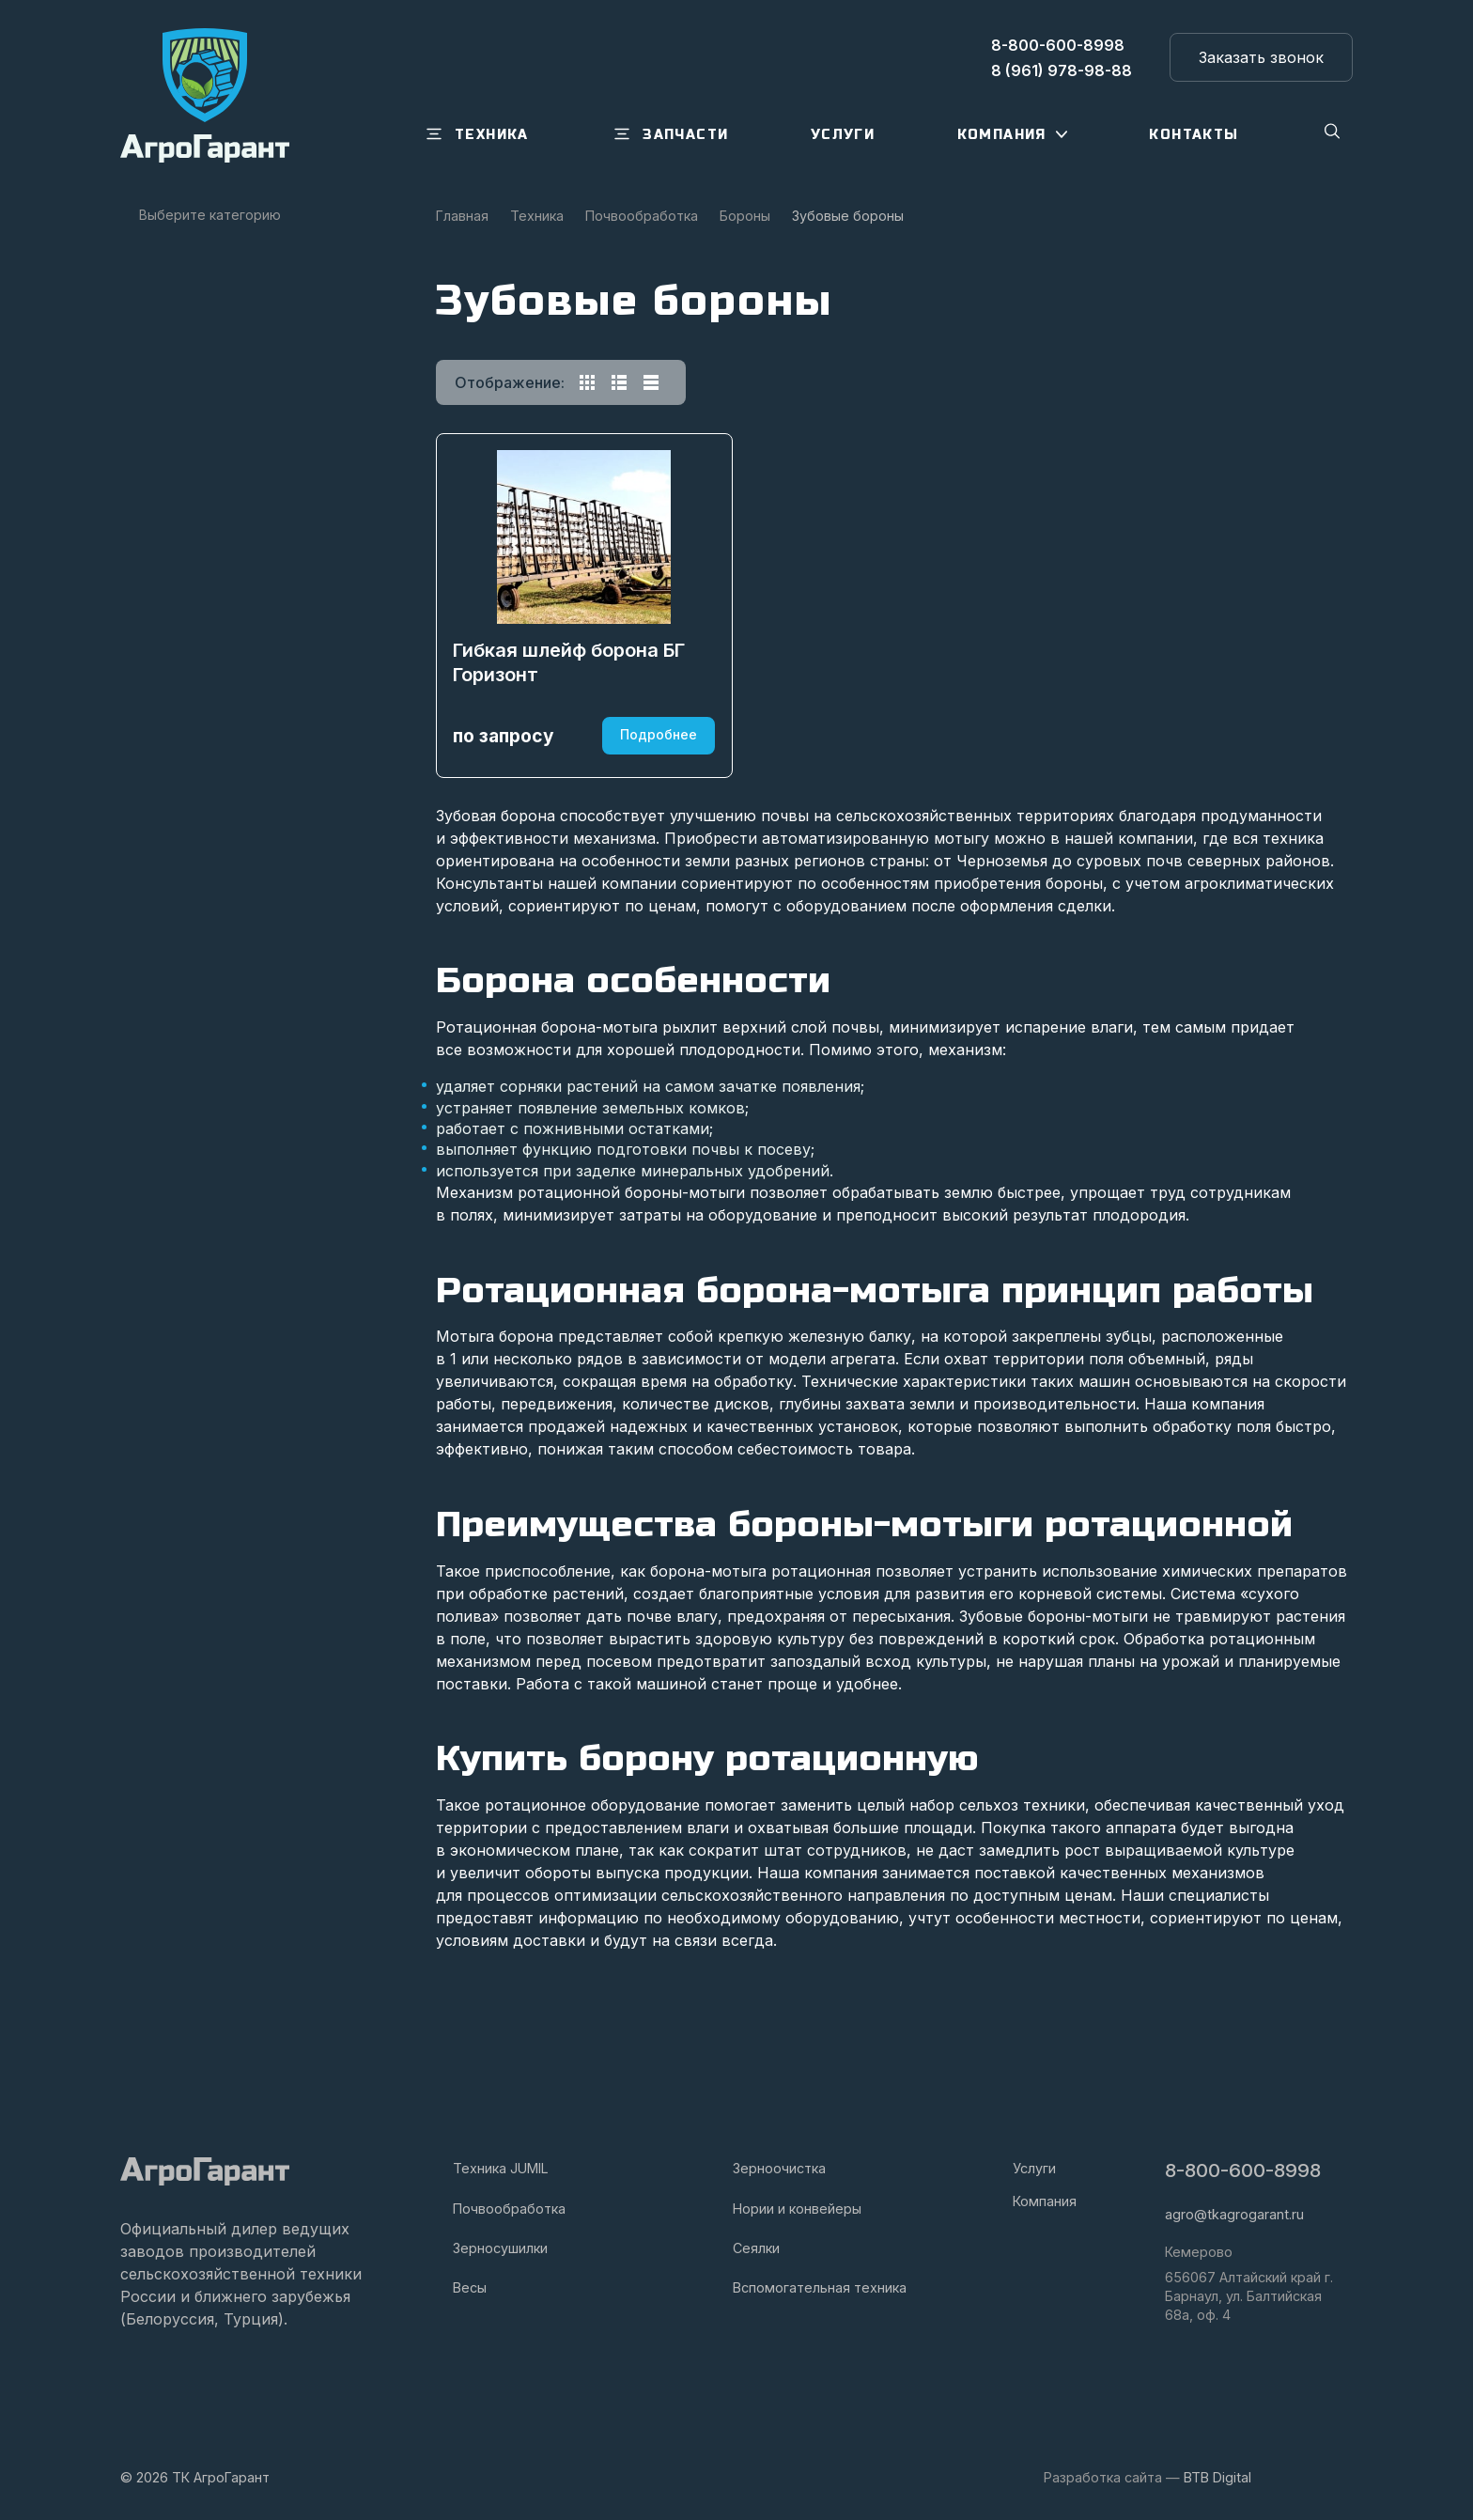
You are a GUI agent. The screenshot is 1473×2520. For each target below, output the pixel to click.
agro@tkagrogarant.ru (1234, 2215)
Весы (470, 2287)
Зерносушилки (500, 2248)
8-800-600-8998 (1245, 2172)
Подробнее (656, 811)
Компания (1045, 2201)
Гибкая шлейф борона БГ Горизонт (572, 739)
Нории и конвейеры (797, 2209)
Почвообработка (509, 2209)
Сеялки (756, 2248)
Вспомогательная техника (820, 2287)
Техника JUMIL (501, 2169)
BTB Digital (1217, 2477)
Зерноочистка (779, 2169)
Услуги (1034, 2169)
